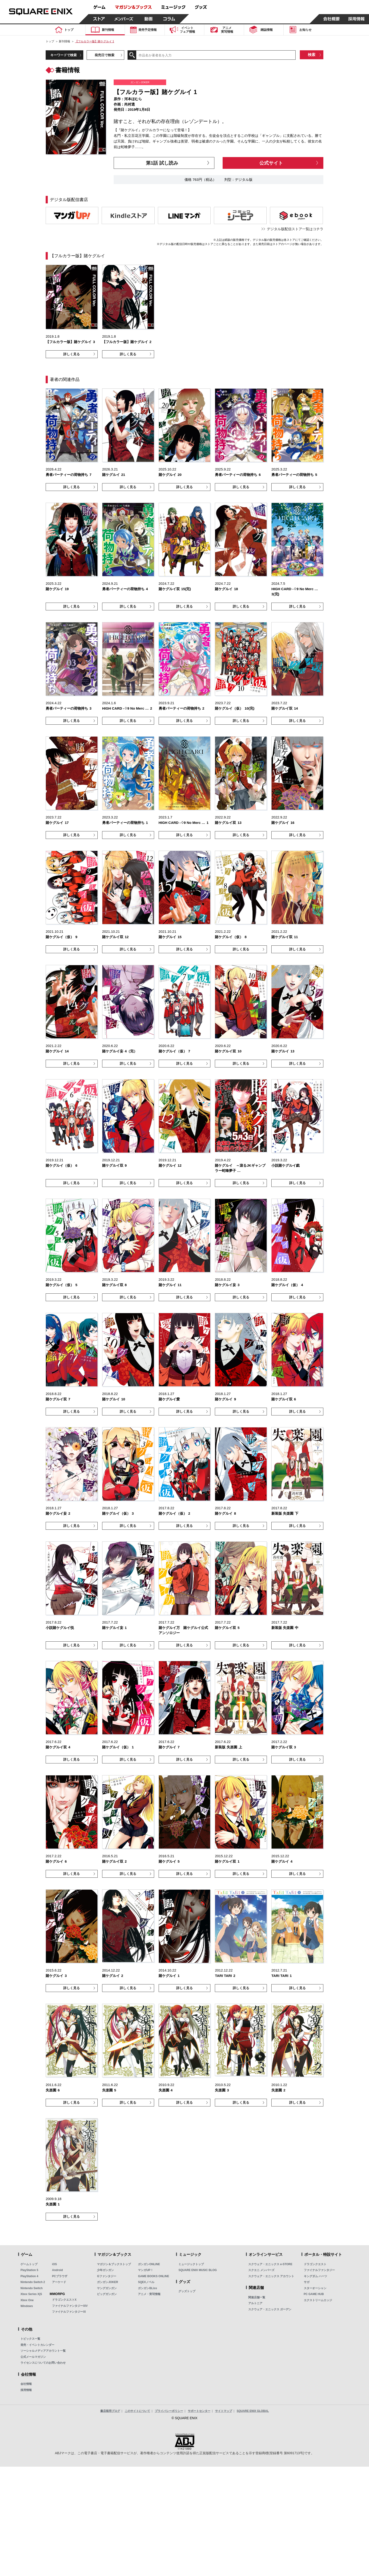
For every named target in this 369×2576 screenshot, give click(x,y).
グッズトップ (186, 2291)
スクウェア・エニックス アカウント (271, 2276)
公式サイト (271, 163)
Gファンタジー (106, 2276)
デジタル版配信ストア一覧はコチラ (295, 229)
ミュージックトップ (191, 2264)
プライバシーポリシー (169, 2411)
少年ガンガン (105, 2270)
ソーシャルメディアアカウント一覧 (43, 2350)
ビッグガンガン (107, 2294)
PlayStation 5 (29, 2270)
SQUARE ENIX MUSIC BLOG (197, 2270)
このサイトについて (137, 2411)
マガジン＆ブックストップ (114, 2264)
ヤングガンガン (107, 2288)
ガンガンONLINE (149, 2264)
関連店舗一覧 (256, 2297)
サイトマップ (223, 2411)
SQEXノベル (146, 2282)
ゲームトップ (28, 2264)
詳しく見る (71, 354)
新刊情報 (64, 41)
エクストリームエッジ (318, 2300)
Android (57, 2270)
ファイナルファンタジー (319, 2270)
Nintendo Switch (31, 2288)
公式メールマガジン (33, 2357)
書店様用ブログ (110, 2411)
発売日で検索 (104, 55)
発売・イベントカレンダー (37, 2345)
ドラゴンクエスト (315, 2264)
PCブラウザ (59, 2276)
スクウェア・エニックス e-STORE (270, 2264)
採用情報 (26, 2390)
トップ (50, 41)
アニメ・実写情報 (149, 2294)
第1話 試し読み (162, 163)
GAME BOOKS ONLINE (153, 2276)
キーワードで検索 (63, 55)
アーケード (59, 2282)
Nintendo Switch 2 (32, 2282)
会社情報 (26, 2384)
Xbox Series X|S (31, 2294)
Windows (26, 2306)
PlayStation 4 (29, 2276)
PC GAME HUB (314, 2294)
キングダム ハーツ (315, 2276)
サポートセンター (199, 2411)
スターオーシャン (315, 2288)
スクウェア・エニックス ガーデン (269, 2309)
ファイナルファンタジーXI (69, 2311)
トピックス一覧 (30, 2338)
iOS (54, 2264)
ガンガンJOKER (107, 2282)
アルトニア (255, 2303)
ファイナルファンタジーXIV (70, 2305)
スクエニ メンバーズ (261, 2270)
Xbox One (27, 2300)
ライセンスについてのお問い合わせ (43, 2362)
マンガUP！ (145, 2270)
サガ (306, 2282)
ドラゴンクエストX (64, 2299)
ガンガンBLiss (147, 2288)
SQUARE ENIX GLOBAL (253, 2411)
